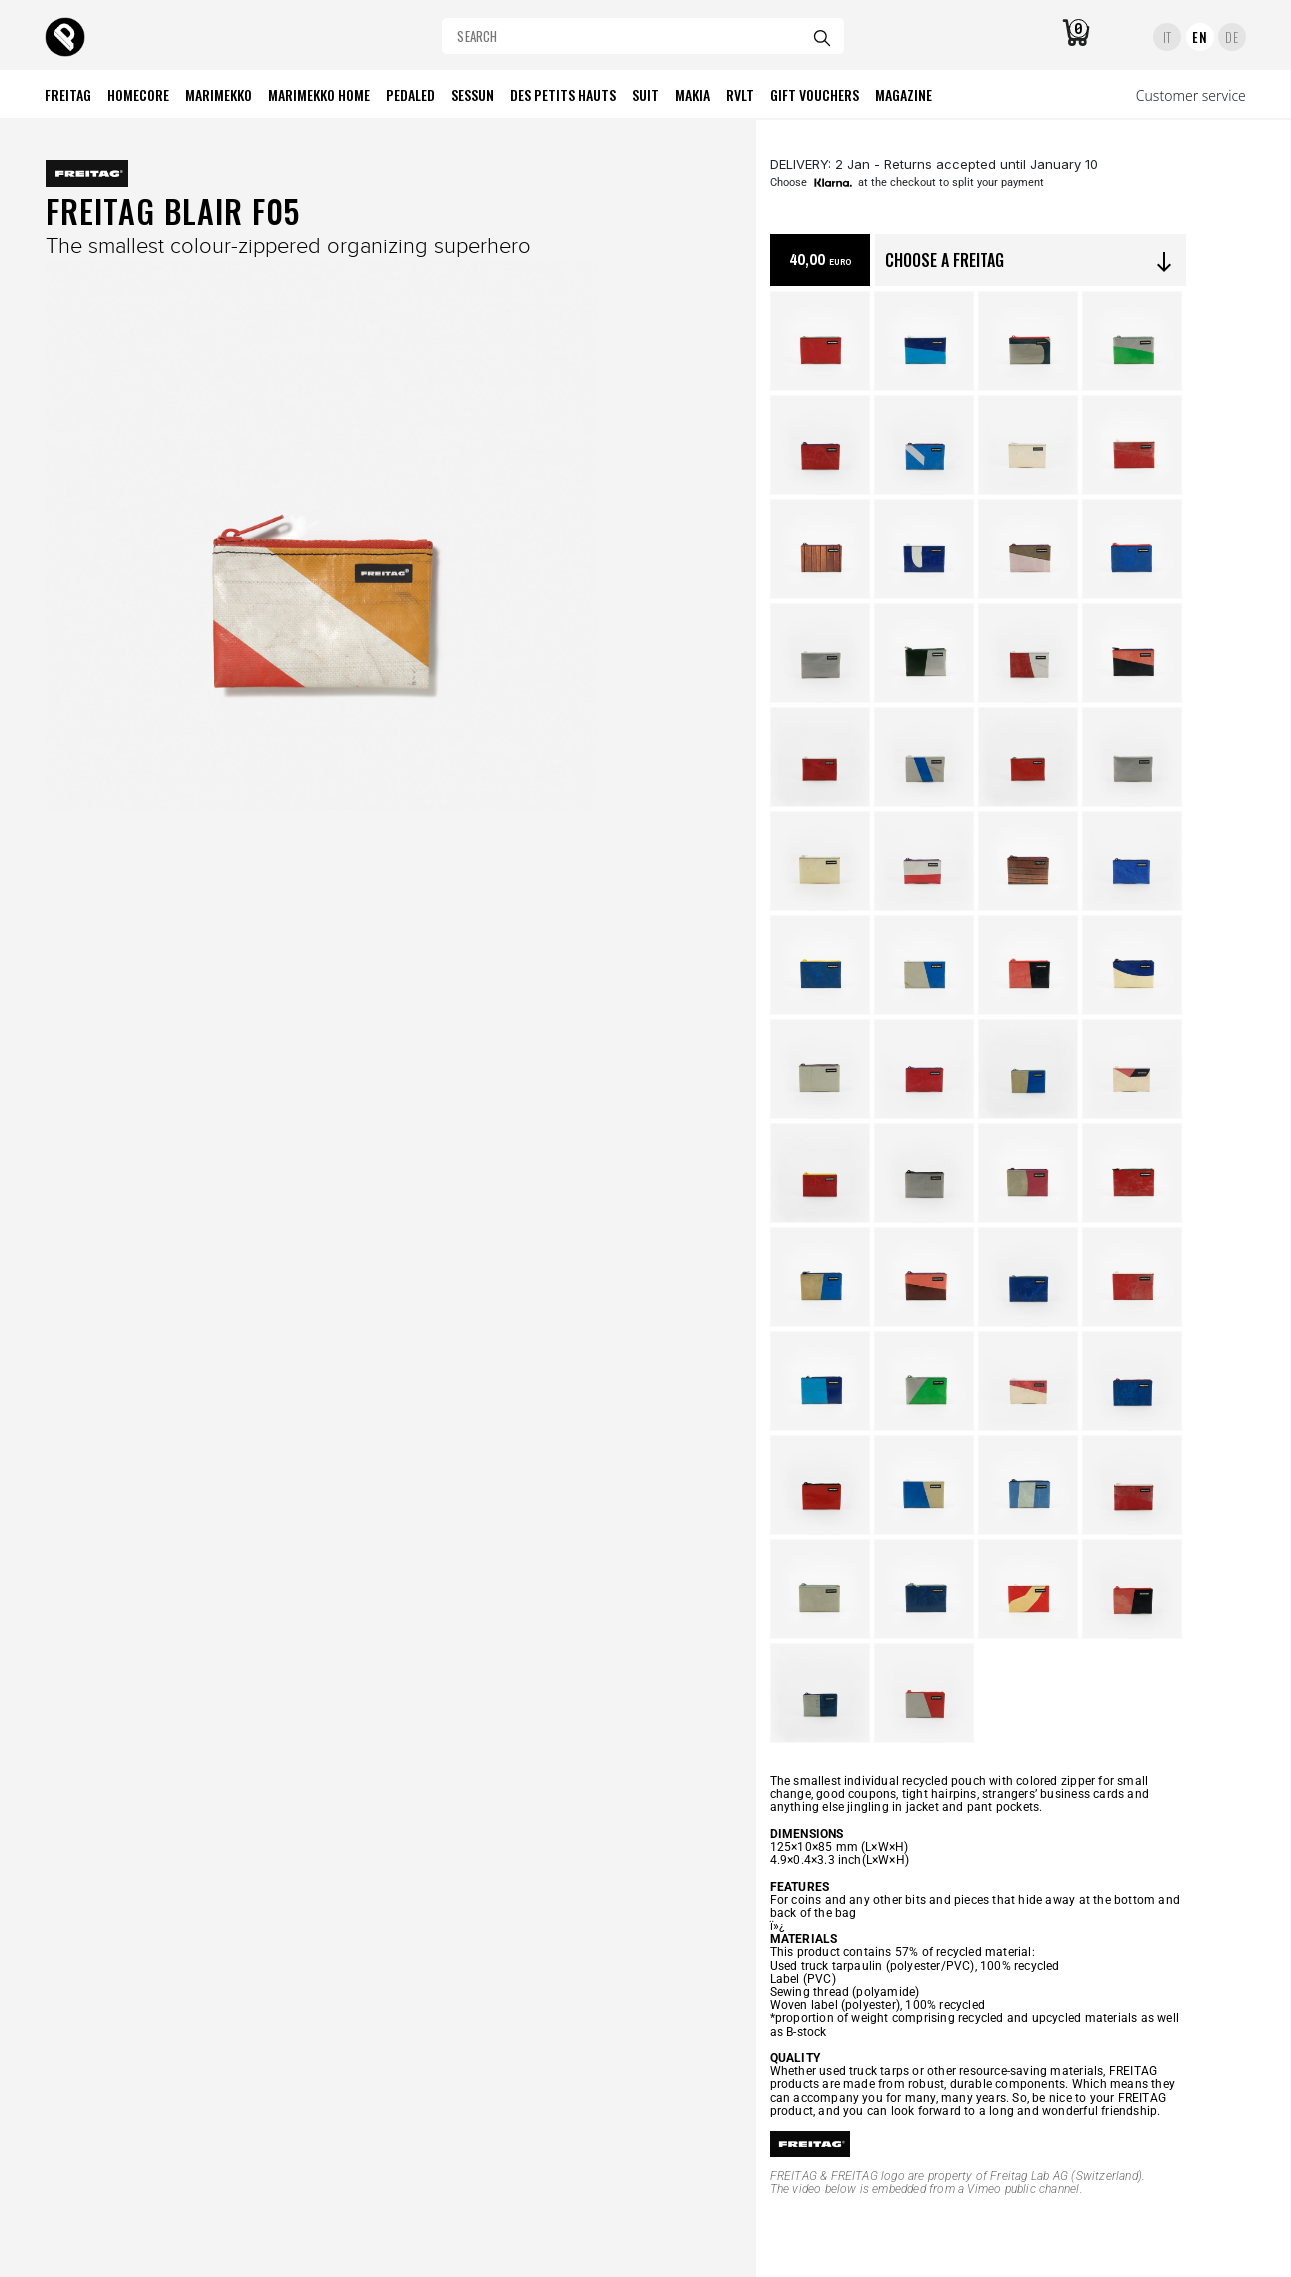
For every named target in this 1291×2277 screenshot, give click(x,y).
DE (1231, 37)
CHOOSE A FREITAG (1030, 261)
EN (1199, 37)
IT (1167, 37)
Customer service (1191, 95)
